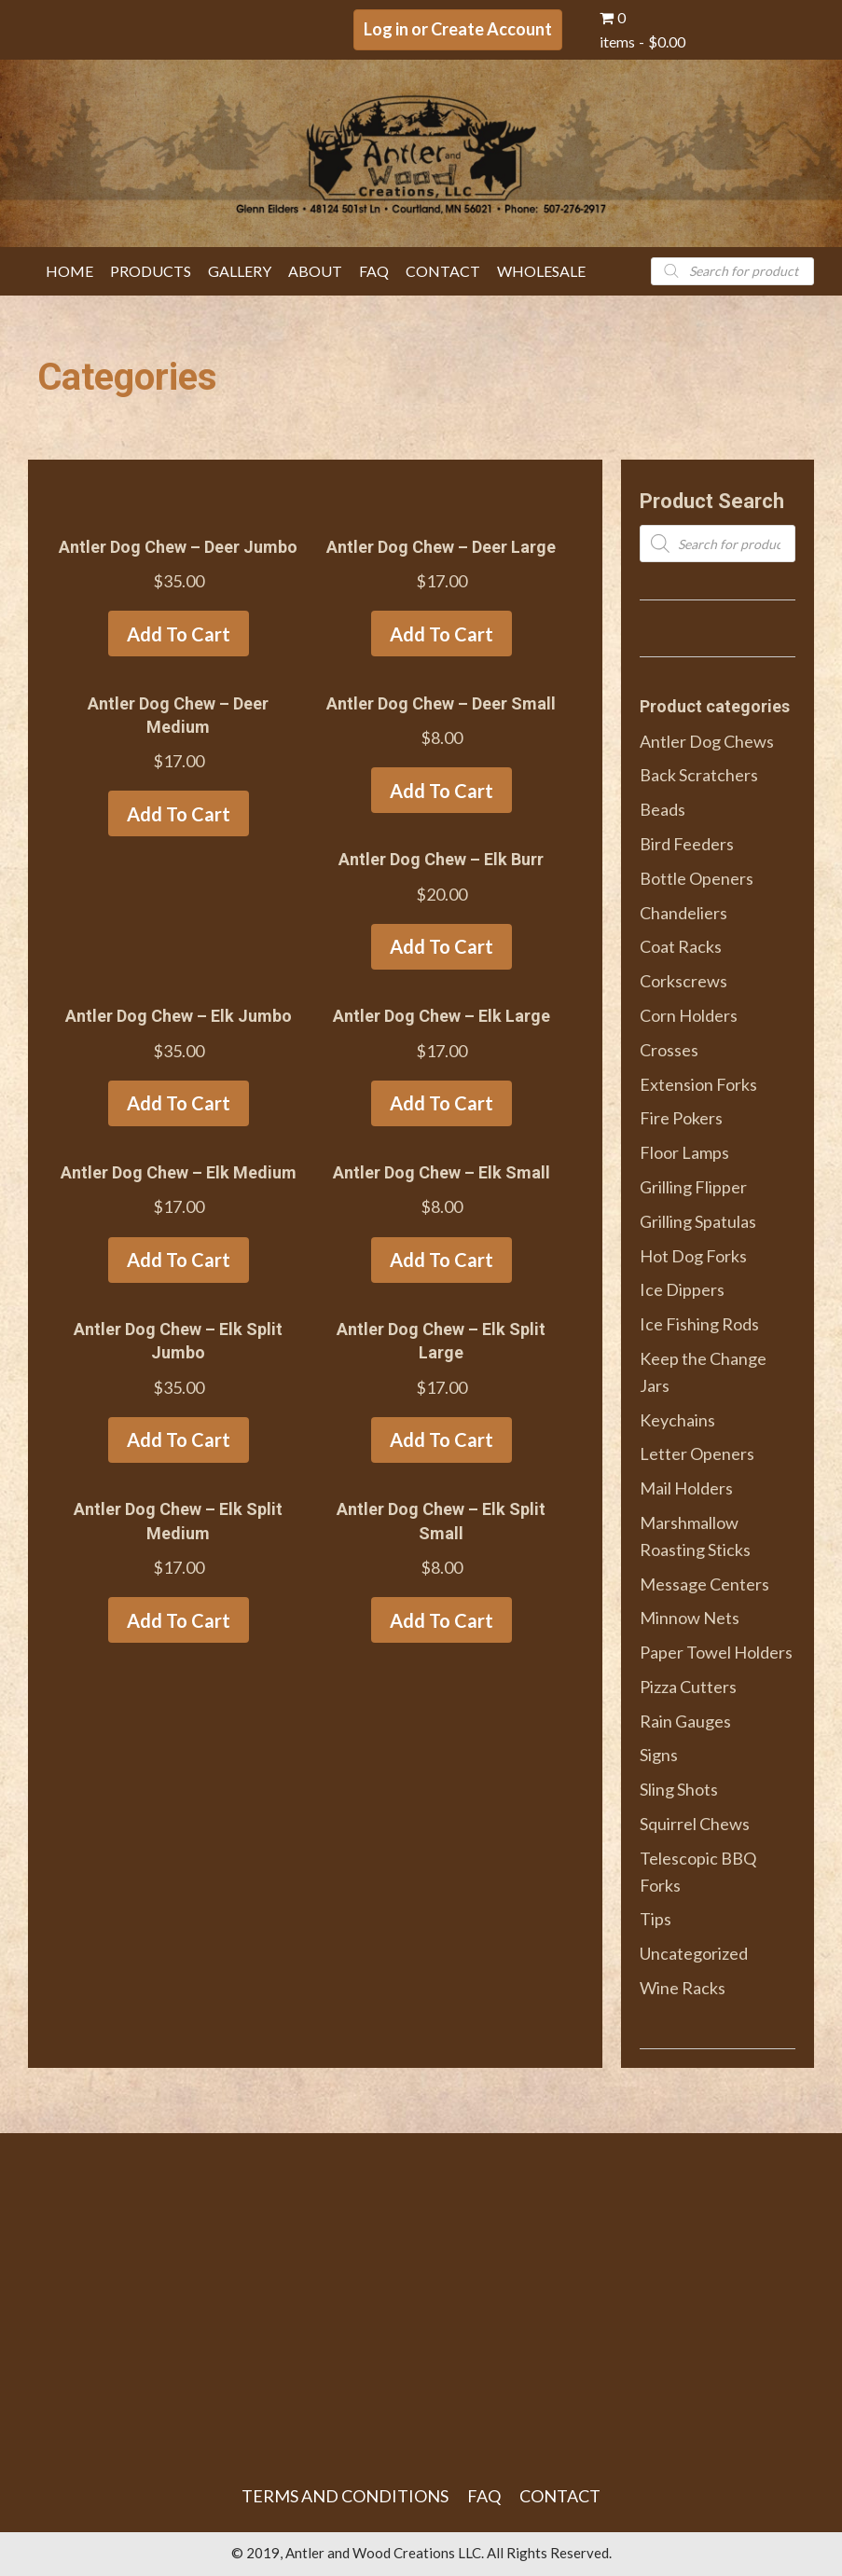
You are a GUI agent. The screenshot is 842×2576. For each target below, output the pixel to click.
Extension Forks (698, 1084)
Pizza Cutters (688, 1686)
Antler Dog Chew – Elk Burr (441, 859)
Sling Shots (679, 1789)
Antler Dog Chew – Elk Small (441, 1172)
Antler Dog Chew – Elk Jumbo (178, 1016)
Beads (662, 809)
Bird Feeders (687, 843)
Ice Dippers (682, 1289)
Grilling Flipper (693, 1187)
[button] (457, 29)
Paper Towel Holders (716, 1652)
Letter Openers (697, 1453)
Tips (655, 1918)
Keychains (677, 1420)
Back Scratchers (699, 775)
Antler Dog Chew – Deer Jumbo (178, 547)
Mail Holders (686, 1488)
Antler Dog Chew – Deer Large (441, 547)
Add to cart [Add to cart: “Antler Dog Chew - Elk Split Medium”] (178, 1620)
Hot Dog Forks (693, 1256)
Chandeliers (683, 912)
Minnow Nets (689, 1617)
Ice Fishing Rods (699, 1324)
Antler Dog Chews (707, 741)
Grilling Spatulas (698, 1221)
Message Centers (704, 1584)
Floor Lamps (684, 1152)
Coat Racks (681, 946)
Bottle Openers (696, 878)
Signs (659, 1754)
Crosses (669, 1050)
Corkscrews (683, 981)
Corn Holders (689, 1015)
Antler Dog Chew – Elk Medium (179, 1172)
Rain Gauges (685, 1721)
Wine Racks (682, 1987)
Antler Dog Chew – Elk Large (441, 1016)
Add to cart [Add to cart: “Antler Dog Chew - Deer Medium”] (178, 814)
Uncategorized (694, 1953)
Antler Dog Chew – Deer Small (441, 703)
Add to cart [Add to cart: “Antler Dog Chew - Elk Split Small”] (441, 1620)
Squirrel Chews (695, 1823)
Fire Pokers (681, 1118)
